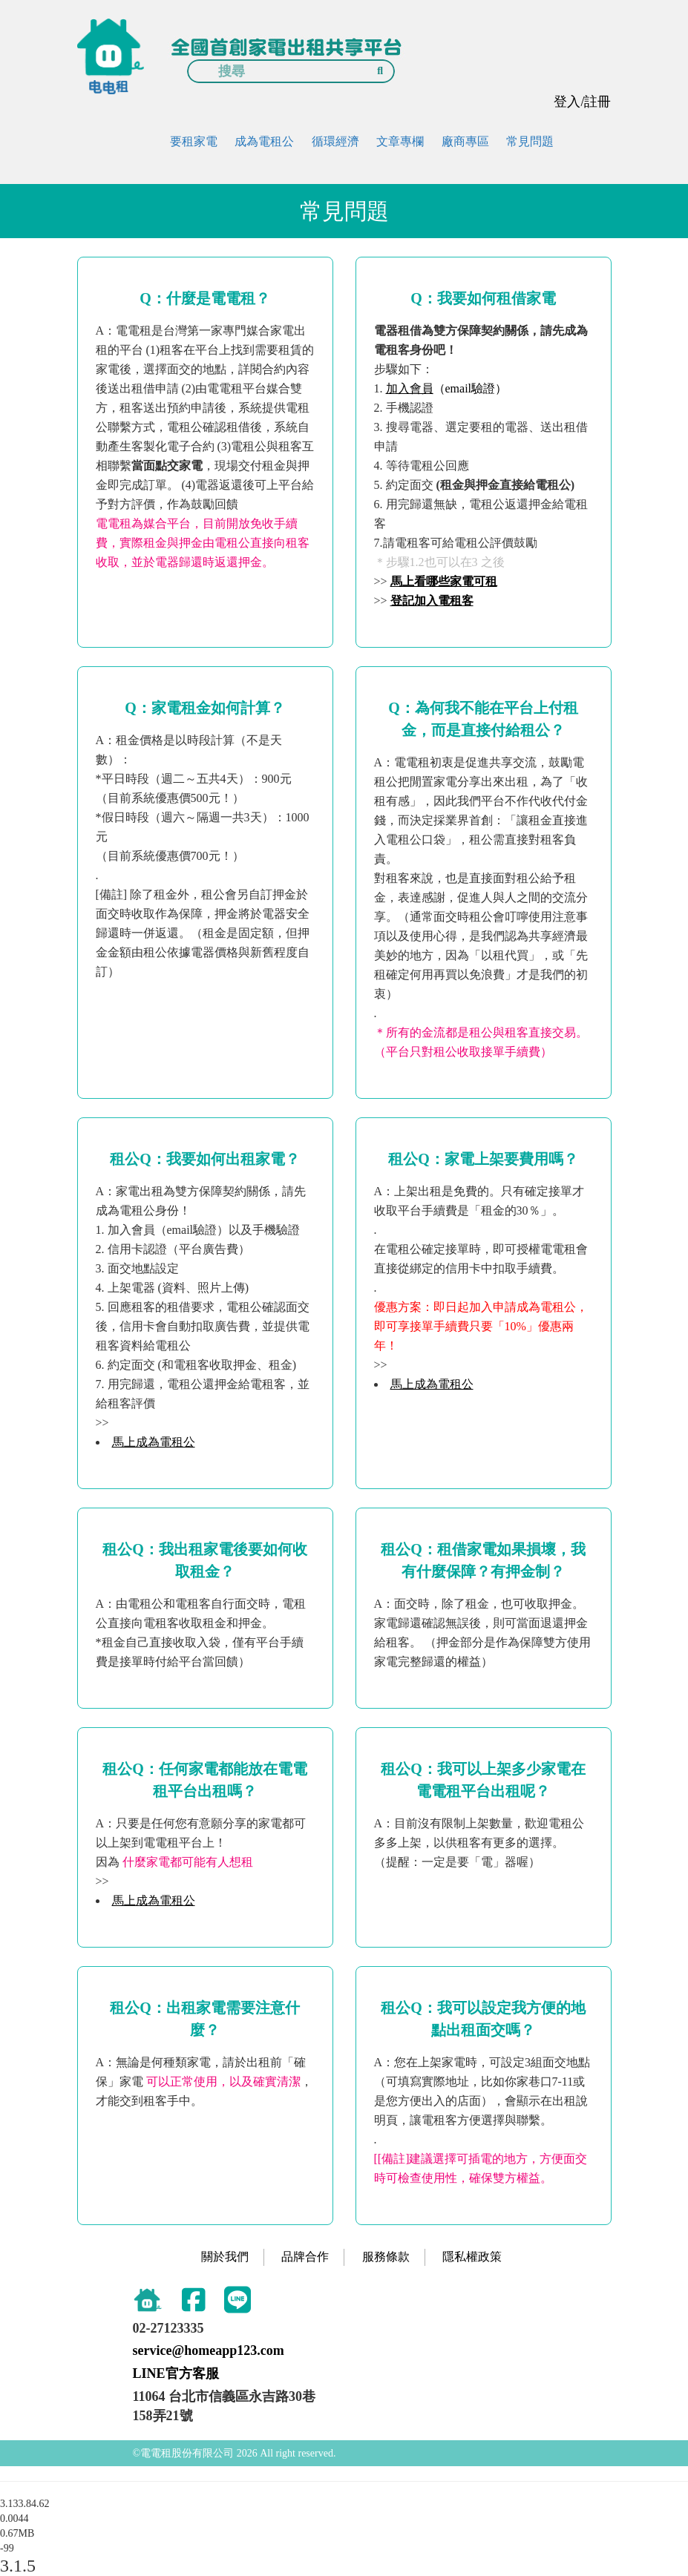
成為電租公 (264, 141)
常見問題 (530, 141)
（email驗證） (447, 388)
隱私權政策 (472, 2256)
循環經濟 (335, 141)
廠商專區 (465, 141)
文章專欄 (400, 141)
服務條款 (386, 2256)
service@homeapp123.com (208, 2350)
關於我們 (225, 2256)
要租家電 (193, 141)
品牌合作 (305, 2256)
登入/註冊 (582, 101)
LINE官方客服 (176, 2373)
